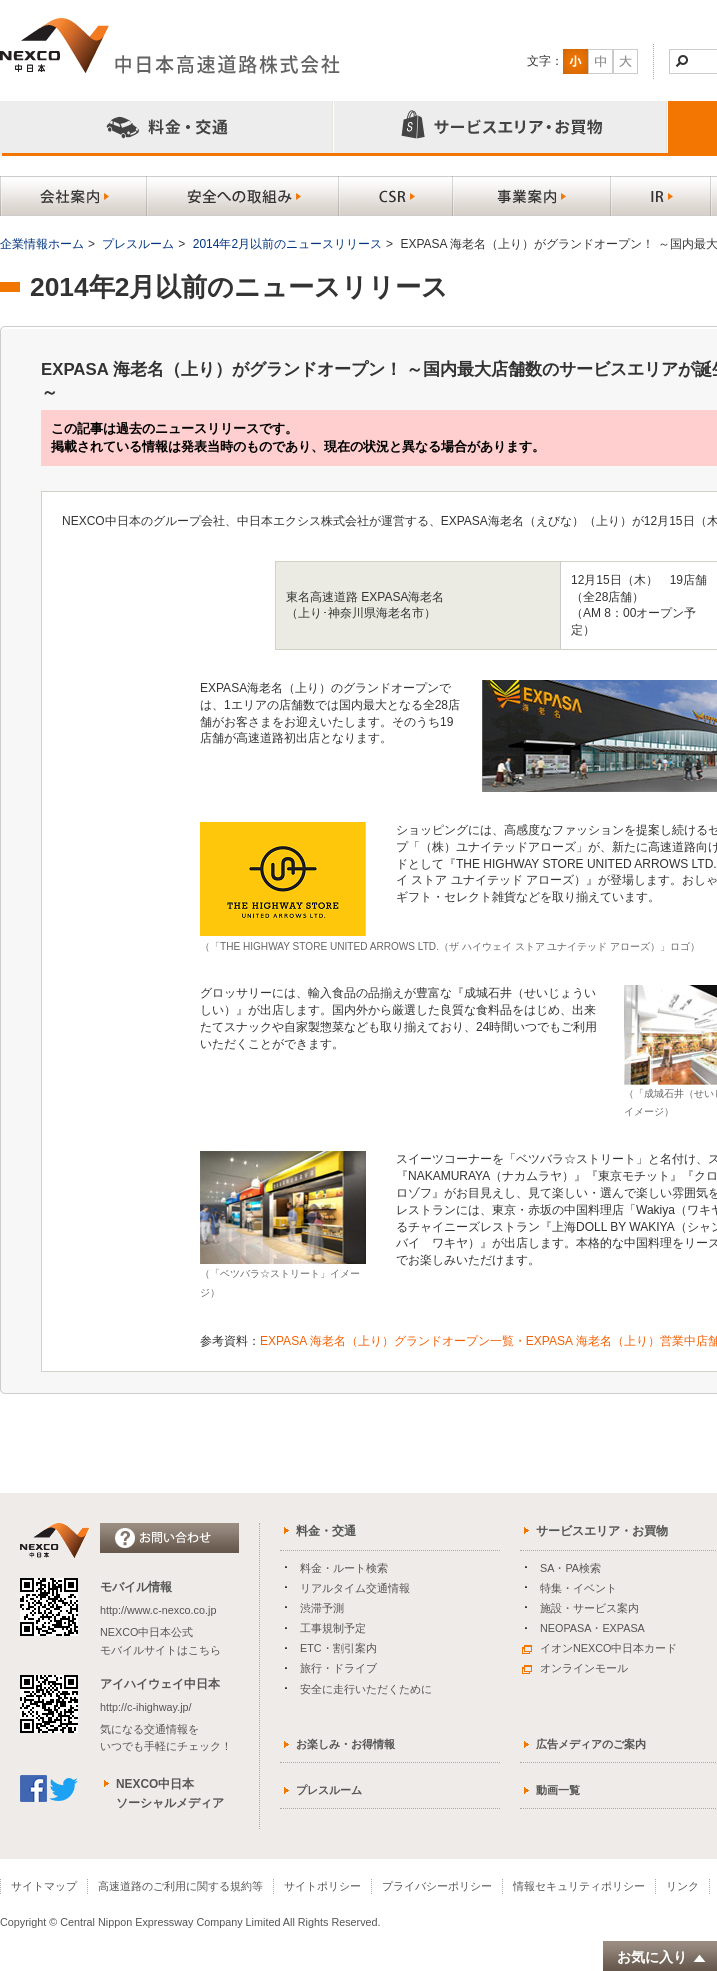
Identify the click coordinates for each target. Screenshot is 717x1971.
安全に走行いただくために (366, 1689)
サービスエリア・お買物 (602, 1531)
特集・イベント (578, 1588)
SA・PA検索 (570, 1568)
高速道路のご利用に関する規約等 (180, 1886)
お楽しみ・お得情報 (345, 1744)
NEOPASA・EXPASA (592, 1628)
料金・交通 (326, 1531)
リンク (682, 1886)
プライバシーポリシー (437, 1886)
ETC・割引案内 (338, 1648)
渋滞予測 (322, 1608)
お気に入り (662, 1957)
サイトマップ (44, 1886)
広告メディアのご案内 (591, 1744)
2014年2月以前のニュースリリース (287, 244)
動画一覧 (558, 1790)
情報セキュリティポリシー (579, 1886)
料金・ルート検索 (344, 1568)
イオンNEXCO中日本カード (599, 1648)
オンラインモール (575, 1668)
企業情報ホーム (42, 244)
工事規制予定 (333, 1628)
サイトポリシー (322, 1886)
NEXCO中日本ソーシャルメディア (170, 1793)
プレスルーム (138, 244)
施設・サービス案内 (589, 1608)
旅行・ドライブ (338, 1668)
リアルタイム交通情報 (355, 1588)
